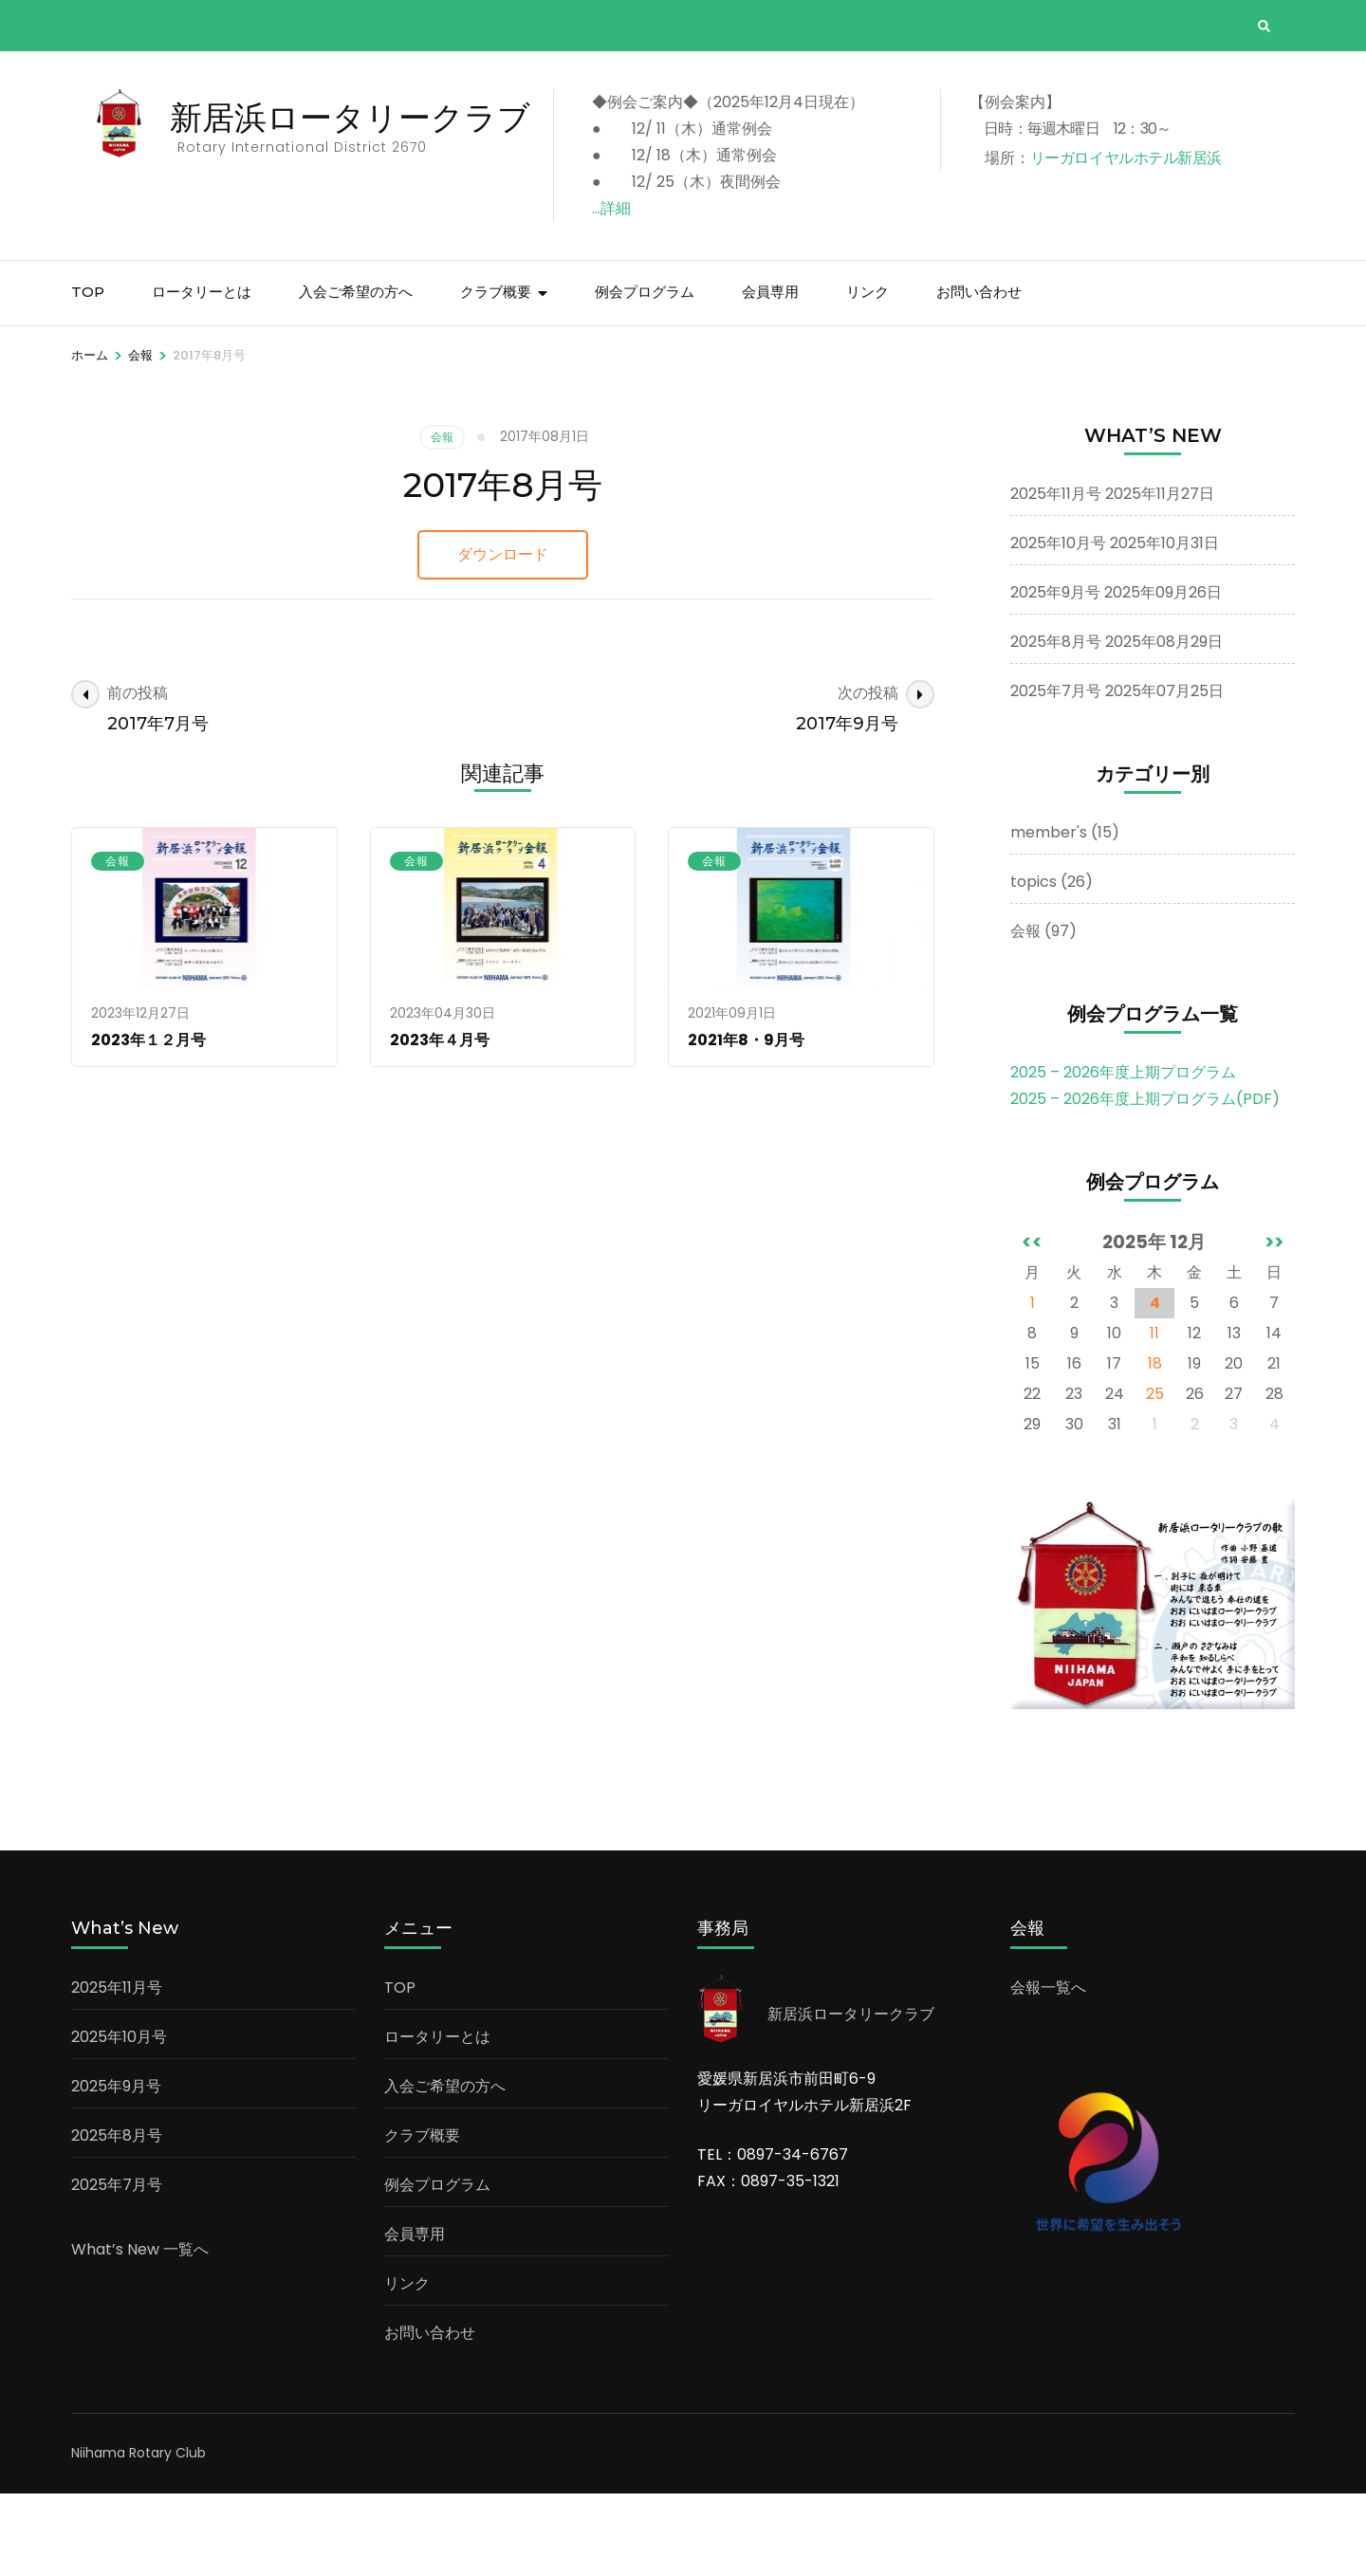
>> (1273, 1324)
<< (1032, 1324)
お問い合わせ (979, 374)
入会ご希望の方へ (356, 374)
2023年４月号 (439, 1122)
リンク (867, 374)
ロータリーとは (201, 374)
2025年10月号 (1058, 625)
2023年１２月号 (148, 1122)
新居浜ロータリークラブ (360, 117)
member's (1048, 915)
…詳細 (632, 208)
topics (1033, 964)
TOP (87, 374)
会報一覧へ (1048, 2070)
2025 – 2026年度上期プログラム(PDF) (1145, 1181)
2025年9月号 (1055, 675)
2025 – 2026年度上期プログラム (1123, 1155)
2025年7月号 (1055, 773)
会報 (442, 519)
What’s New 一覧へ (140, 2332)
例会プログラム (644, 374)
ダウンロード (502, 637)
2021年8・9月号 (746, 1122)
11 (1154, 1415)
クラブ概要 (495, 374)
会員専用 (770, 374)
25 (1155, 1476)
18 (1155, 1446)
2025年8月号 (1055, 724)
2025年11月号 (1055, 576)
